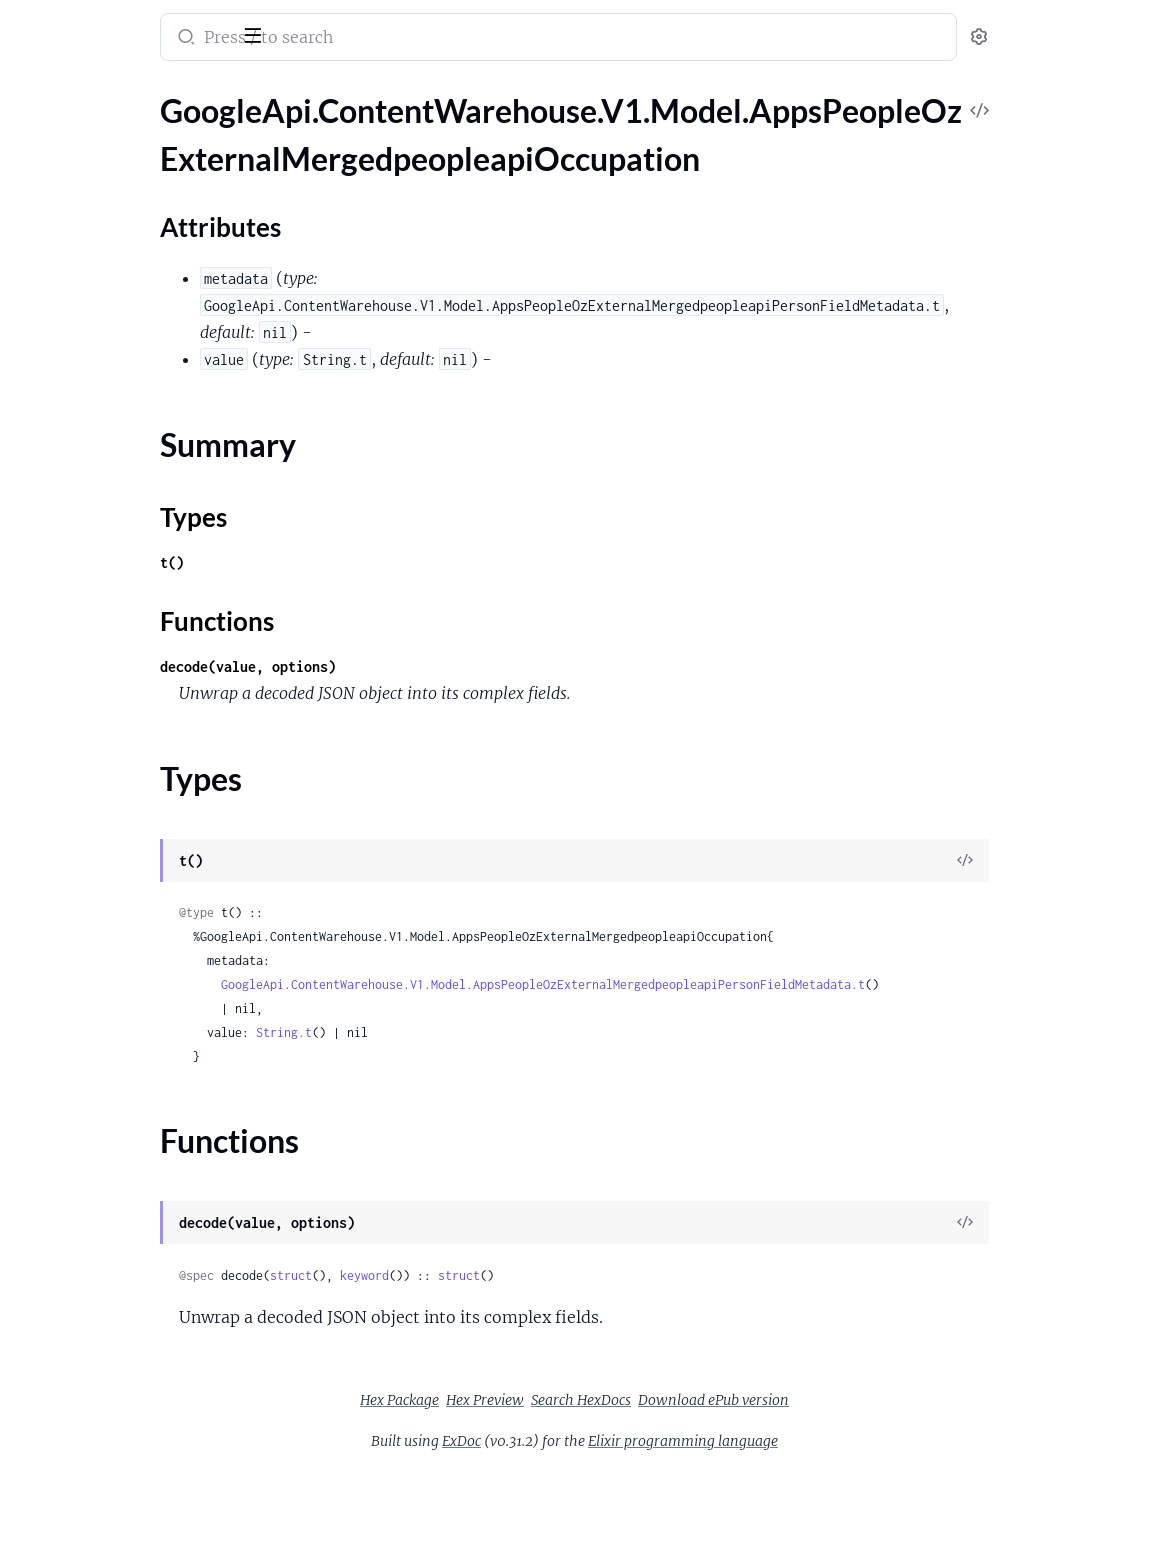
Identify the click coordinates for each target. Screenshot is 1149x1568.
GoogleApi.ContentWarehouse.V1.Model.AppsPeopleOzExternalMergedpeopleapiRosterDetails (142, 1367)
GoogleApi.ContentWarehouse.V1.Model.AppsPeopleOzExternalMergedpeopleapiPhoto (142, 773)
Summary (65, 230)
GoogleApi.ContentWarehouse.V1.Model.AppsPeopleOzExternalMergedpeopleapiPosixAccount (142, 962)
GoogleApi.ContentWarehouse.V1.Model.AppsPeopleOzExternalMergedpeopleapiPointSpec (142, 935)
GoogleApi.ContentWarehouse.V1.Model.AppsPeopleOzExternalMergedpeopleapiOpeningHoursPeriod (142, 368)
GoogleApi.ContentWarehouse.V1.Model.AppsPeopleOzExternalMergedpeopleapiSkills (142, 1502)
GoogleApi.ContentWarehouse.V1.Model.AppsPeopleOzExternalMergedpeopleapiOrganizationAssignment (142, 422)
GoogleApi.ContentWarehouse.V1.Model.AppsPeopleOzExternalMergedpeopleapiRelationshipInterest (142, 1286)
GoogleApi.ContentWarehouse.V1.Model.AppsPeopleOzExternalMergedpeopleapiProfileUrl (142, 1070)
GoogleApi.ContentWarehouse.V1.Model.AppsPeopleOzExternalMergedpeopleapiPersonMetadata (142, 638)
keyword (564, 1275)
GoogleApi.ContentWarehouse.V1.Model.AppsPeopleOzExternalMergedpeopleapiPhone (142, 719)
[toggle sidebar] (274, 33)
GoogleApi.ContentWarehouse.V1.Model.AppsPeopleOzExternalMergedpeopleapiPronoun (142, 1097)
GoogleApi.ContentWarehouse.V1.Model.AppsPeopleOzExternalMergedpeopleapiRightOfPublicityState (142, 1340)
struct (491, 1275)
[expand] (280, 134)
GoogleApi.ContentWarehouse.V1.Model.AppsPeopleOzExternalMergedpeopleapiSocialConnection (142, 1529)
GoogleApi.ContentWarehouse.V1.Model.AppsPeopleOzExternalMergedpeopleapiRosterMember (142, 1394)
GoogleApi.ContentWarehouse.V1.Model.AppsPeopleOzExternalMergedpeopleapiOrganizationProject (142, 449)
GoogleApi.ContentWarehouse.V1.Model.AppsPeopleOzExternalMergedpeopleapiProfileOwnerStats (142, 1043)
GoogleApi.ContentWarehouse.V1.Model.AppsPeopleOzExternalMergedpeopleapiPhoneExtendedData (142, 746)
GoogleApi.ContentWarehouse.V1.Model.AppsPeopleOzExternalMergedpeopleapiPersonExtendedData (142, 557)
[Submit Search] (384, 39)
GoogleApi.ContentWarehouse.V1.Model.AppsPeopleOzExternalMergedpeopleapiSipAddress (142, 1475)
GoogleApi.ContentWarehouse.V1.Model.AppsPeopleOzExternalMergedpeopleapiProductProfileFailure (142, 1016)
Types (53, 254)
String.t (484, 1032)
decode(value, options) (448, 666)
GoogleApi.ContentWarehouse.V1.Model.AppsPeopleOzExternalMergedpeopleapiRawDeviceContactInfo (142, 1151)
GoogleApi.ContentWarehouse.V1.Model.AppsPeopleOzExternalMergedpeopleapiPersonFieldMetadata (142, 584)
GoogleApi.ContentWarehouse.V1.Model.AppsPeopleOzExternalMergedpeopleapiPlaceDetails (142, 827)
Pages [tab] (36, 93)
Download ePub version (863, 1400)
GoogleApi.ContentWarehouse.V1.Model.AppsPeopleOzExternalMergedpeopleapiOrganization (142, 395)
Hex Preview (635, 1400)
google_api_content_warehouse (152, 24)
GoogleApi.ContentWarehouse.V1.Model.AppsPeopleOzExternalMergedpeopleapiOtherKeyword (142, 476)
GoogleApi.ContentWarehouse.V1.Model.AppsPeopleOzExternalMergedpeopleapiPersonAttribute (142, 530)
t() (372, 562)
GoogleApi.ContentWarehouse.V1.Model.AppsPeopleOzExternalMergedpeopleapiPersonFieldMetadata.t (743, 984)
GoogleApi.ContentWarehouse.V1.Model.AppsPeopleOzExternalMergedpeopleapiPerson (142, 503)
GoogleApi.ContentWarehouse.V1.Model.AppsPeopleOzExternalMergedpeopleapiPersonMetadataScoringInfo (142, 665)
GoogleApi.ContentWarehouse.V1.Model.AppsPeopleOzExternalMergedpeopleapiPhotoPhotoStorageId (142, 800)
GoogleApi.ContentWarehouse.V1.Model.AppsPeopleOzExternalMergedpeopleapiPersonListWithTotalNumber (142, 611)
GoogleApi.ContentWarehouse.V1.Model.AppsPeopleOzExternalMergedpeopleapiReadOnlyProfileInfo (142, 1178)
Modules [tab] (112, 93)
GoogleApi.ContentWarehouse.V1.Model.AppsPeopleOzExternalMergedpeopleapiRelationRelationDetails (142, 1259)
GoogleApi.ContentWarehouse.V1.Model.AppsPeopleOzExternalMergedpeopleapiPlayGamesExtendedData (142, 854)
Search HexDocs (731, 1400)
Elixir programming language (833, 1441)
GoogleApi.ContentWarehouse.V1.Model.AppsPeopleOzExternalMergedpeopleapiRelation (142, 1232)
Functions (67, 278)
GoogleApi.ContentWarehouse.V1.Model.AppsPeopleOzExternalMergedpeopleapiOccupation (142, 133)
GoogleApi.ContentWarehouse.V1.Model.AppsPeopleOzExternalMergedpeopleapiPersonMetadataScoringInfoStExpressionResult (142, 692)
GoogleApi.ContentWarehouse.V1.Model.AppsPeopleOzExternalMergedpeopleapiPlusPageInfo (142, 908)
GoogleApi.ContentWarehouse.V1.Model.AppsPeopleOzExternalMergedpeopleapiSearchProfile (142, 1448)
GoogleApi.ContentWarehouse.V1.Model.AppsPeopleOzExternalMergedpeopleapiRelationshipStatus (142, 1313)
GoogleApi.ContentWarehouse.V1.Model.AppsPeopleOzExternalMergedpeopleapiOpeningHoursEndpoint (142, 341)
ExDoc (611, 1441)
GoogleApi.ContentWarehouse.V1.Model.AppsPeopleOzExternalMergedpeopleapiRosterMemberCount (142, 1421)
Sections (62, 168)
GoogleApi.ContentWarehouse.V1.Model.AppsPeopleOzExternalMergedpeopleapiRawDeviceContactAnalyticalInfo (142, 1124)
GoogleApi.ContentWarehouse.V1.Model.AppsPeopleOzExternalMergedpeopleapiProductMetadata (142, 989)
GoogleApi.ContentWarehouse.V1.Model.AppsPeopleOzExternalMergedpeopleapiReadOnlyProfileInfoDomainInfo (142, 1205)
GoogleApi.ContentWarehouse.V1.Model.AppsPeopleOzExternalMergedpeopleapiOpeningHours (142, 314)
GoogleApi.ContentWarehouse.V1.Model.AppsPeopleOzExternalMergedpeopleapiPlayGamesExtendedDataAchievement (142, 881)
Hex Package (549, 1400)
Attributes (83, 199)
